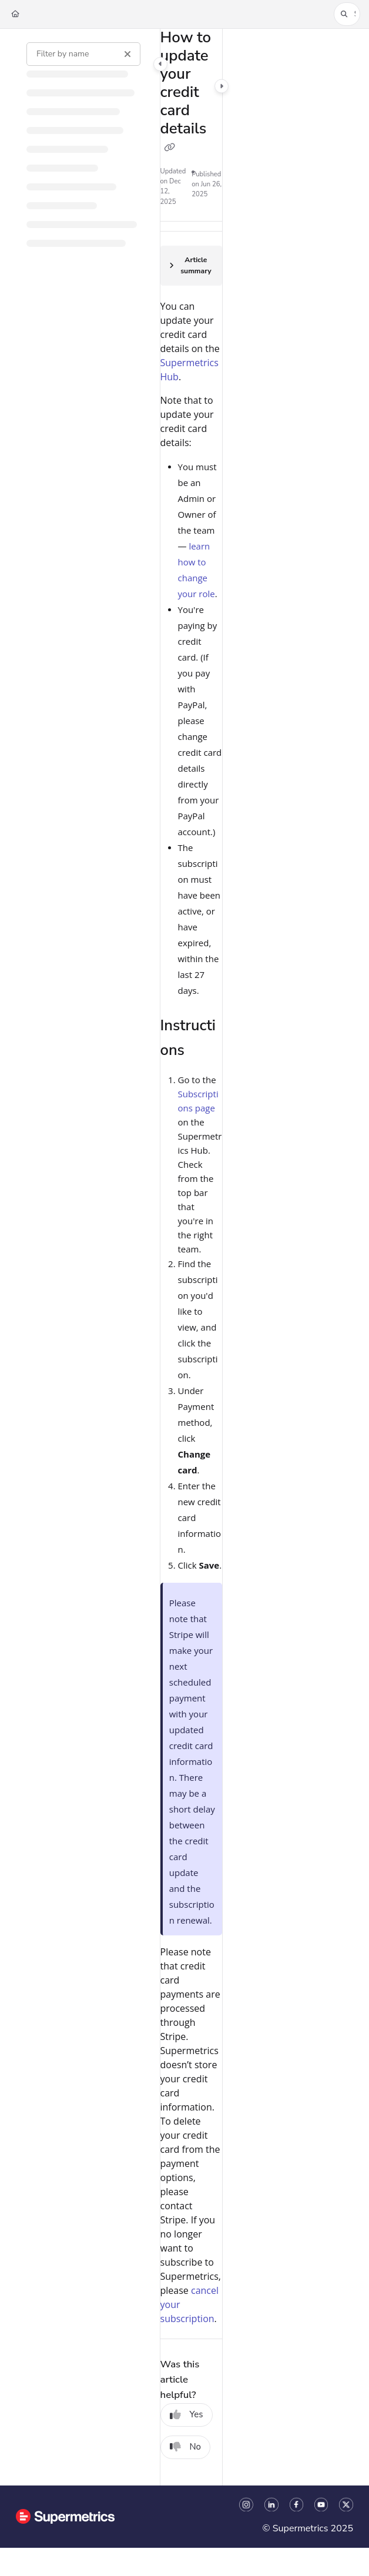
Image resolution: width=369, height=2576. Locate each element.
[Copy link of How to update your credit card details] (169, 148)
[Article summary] (191, 266)
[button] (347, 14)
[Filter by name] (83, 54)
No (186, 2447)
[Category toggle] (160, 64)
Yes (186, 2414)
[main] (191, 1257)
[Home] (15, 14)
